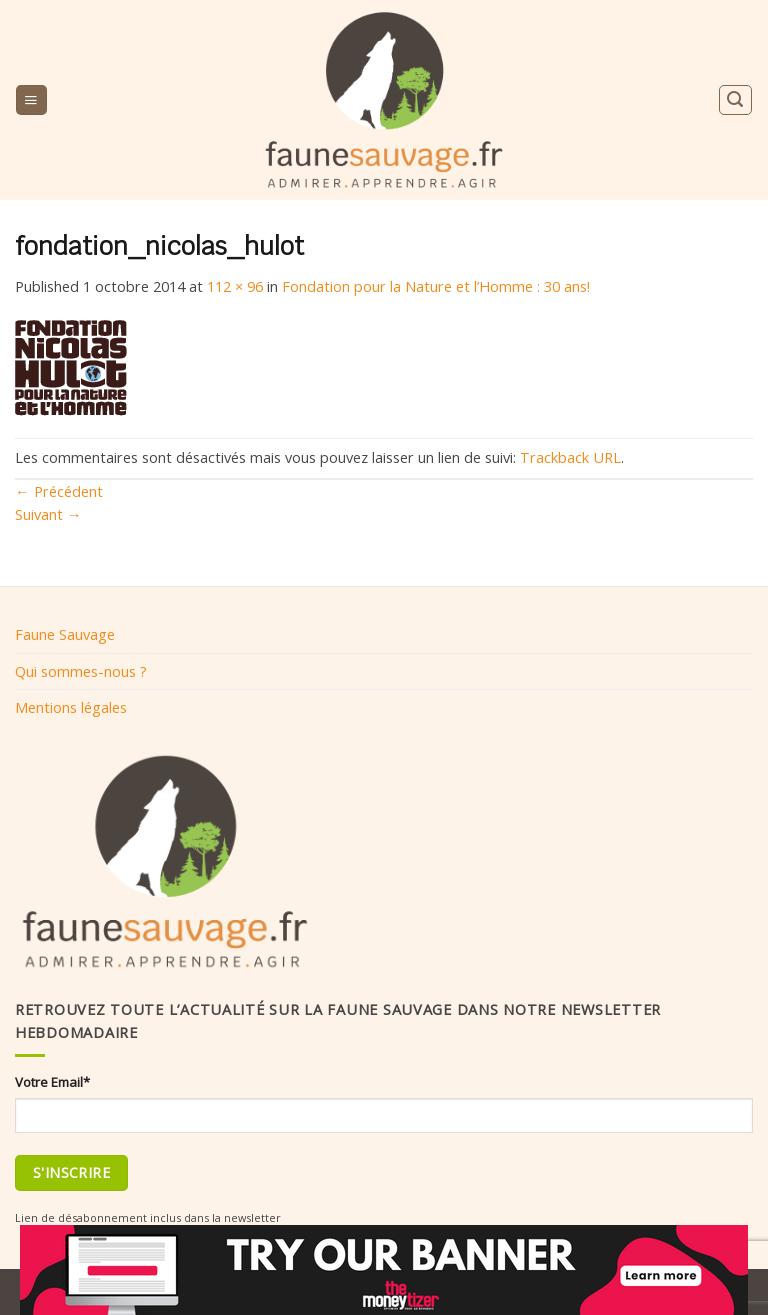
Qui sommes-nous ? (81, 671)
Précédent (59, 491)
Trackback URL (570, 457)
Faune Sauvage (65, 634)
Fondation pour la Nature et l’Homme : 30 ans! (436, 286)
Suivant (48, 514)
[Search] (735, 99)
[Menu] (31, 100)
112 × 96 (235, 286)
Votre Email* (52, 1082)
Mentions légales (71, 707)
